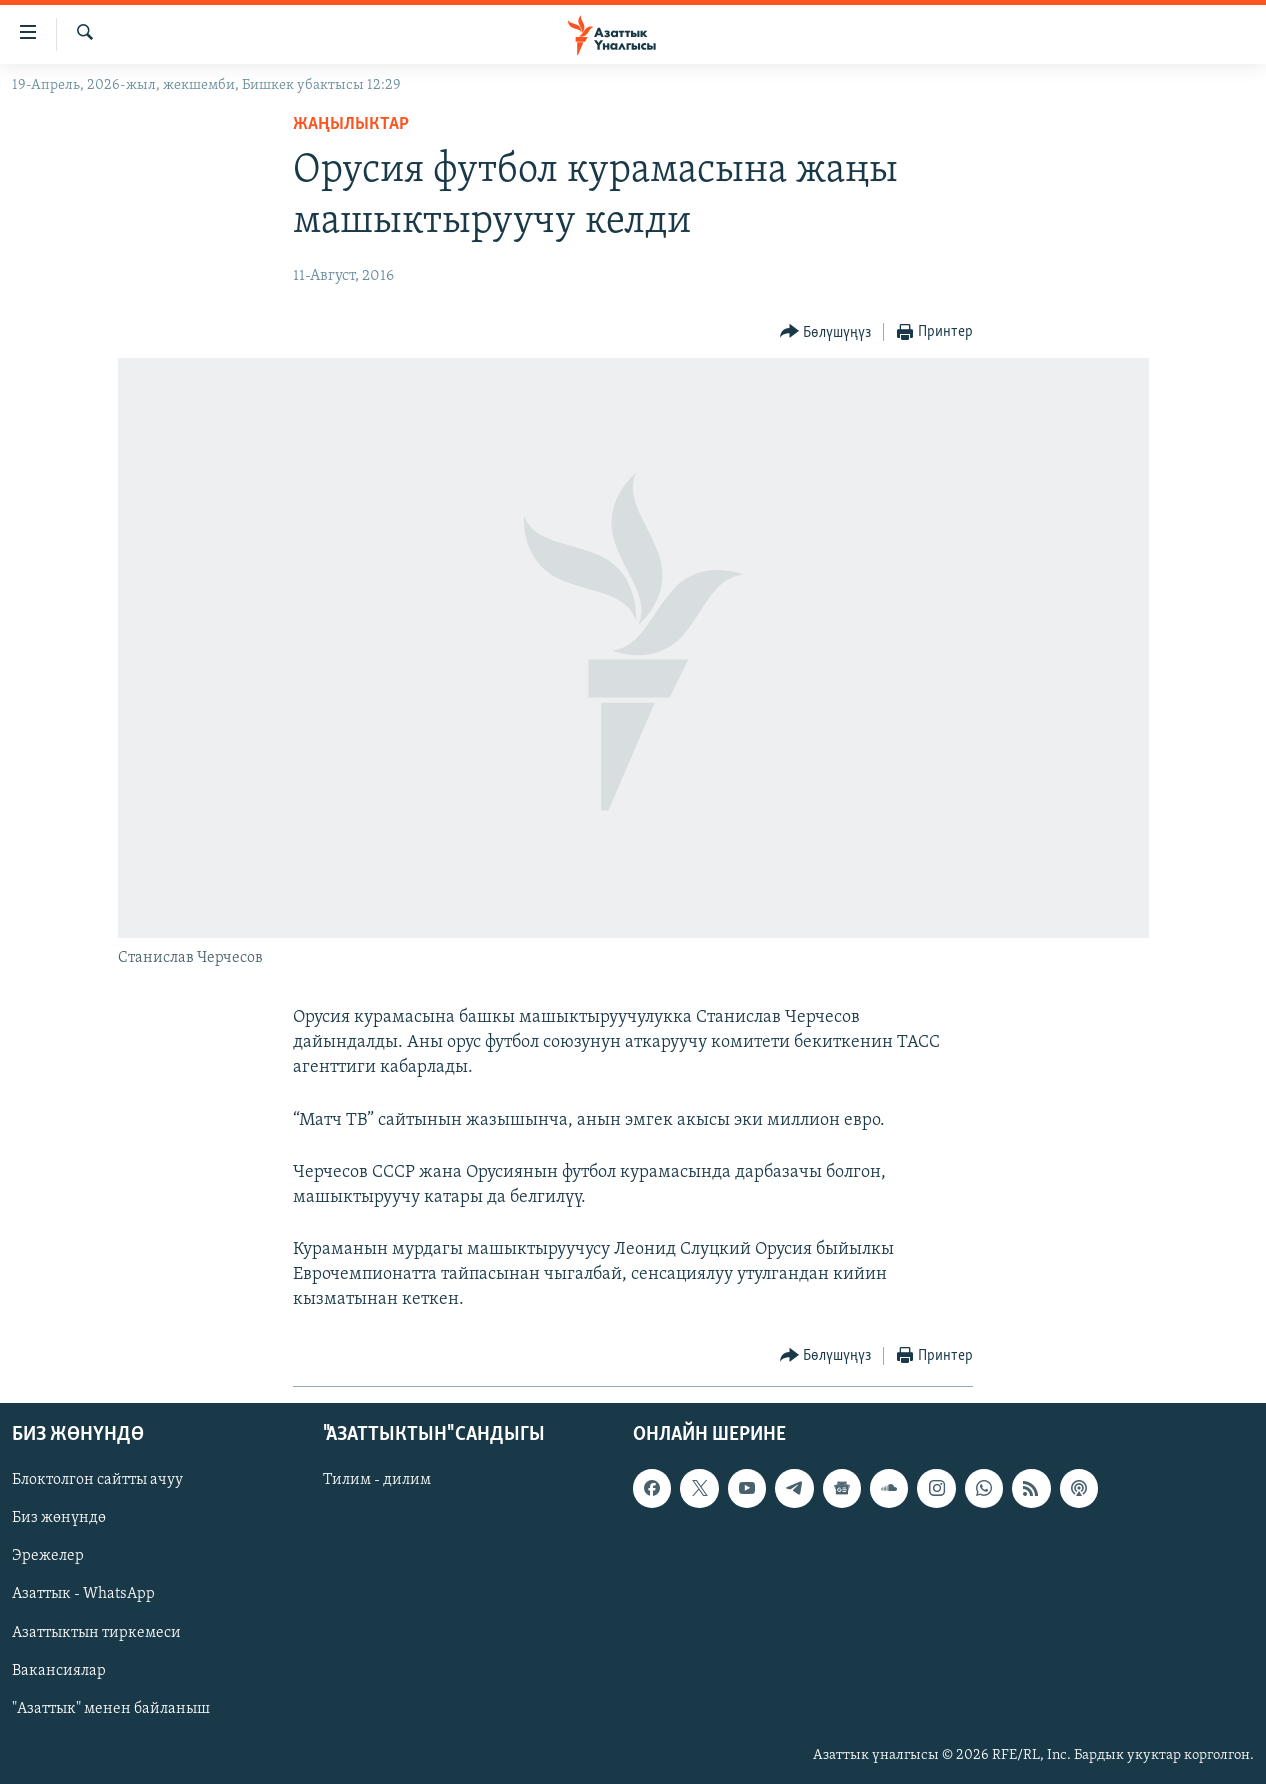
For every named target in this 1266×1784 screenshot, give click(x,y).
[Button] (826, 332)
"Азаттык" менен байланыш (111, 1708)
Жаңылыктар (351, 124)
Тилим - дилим (377, 1480)
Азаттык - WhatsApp (83, 1594)
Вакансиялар (59, 1670)
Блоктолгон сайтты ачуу (97, 1480)
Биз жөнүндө (59, 1518)
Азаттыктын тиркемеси (96, 1632)
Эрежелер (48, 1556)
